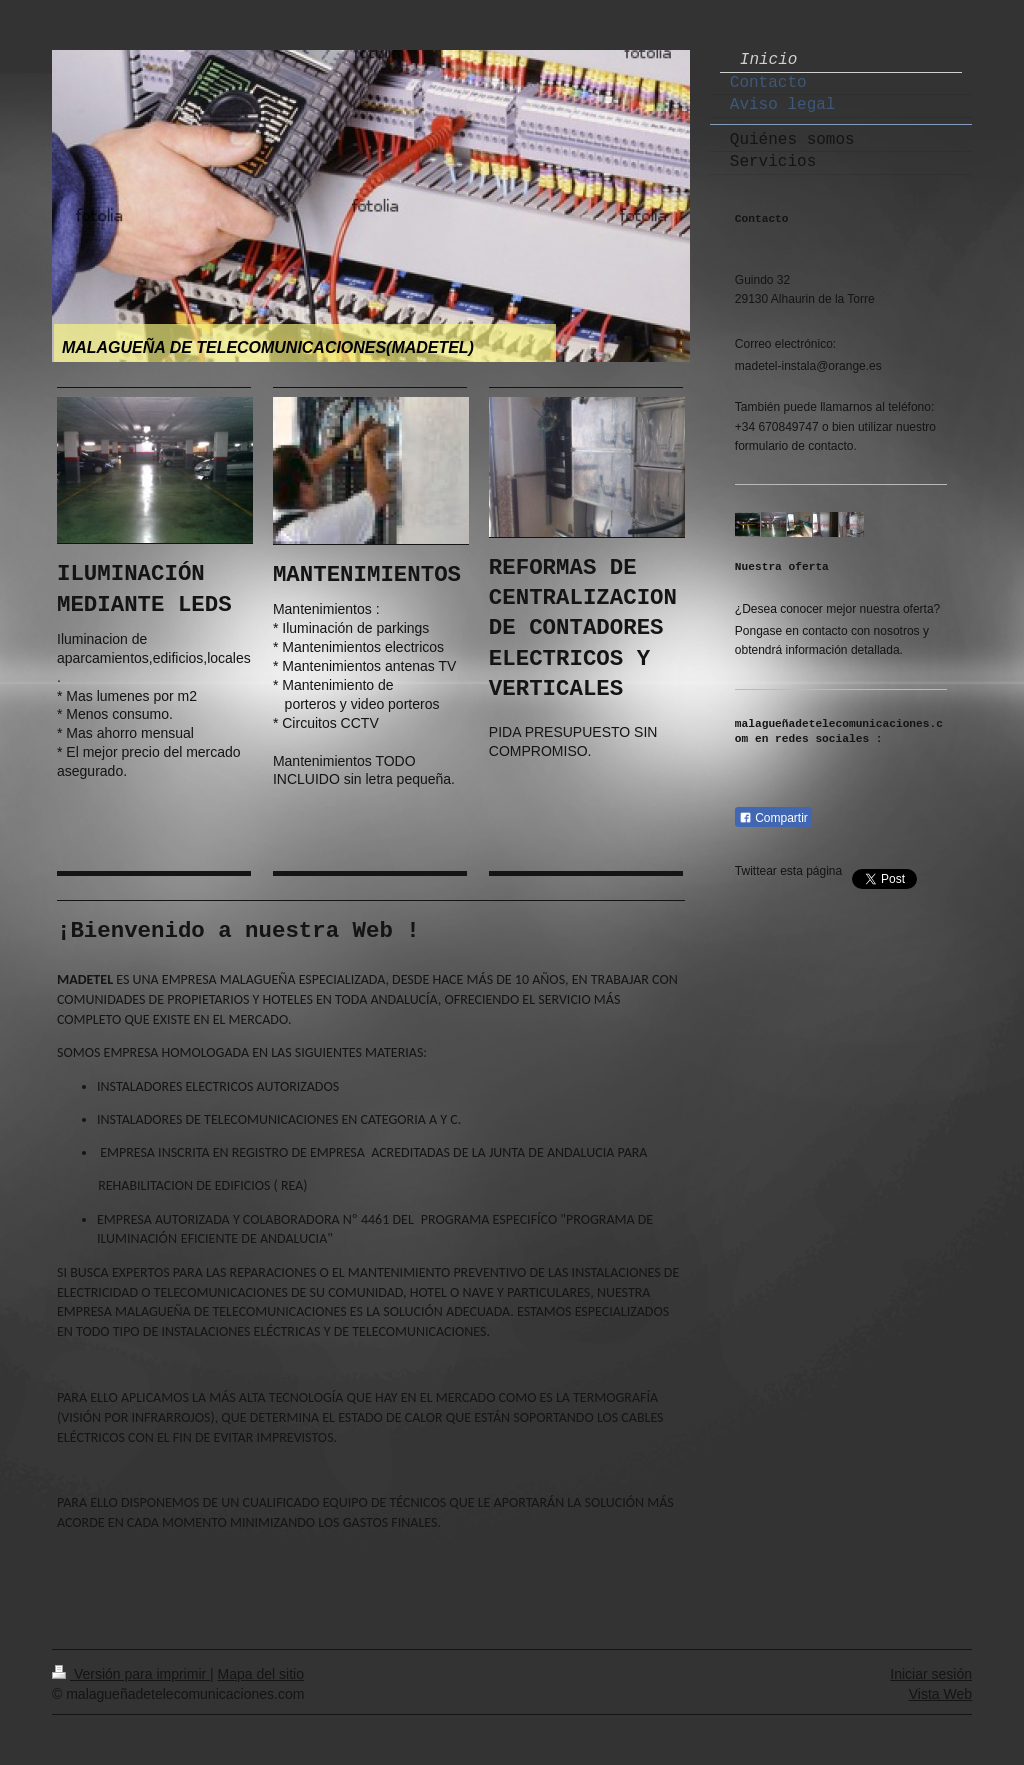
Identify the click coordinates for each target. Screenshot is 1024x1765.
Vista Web (940, 1694)
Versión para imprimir (131, 1674)
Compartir (773, 818)
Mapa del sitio (261, 1674)
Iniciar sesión (931, 1674)
